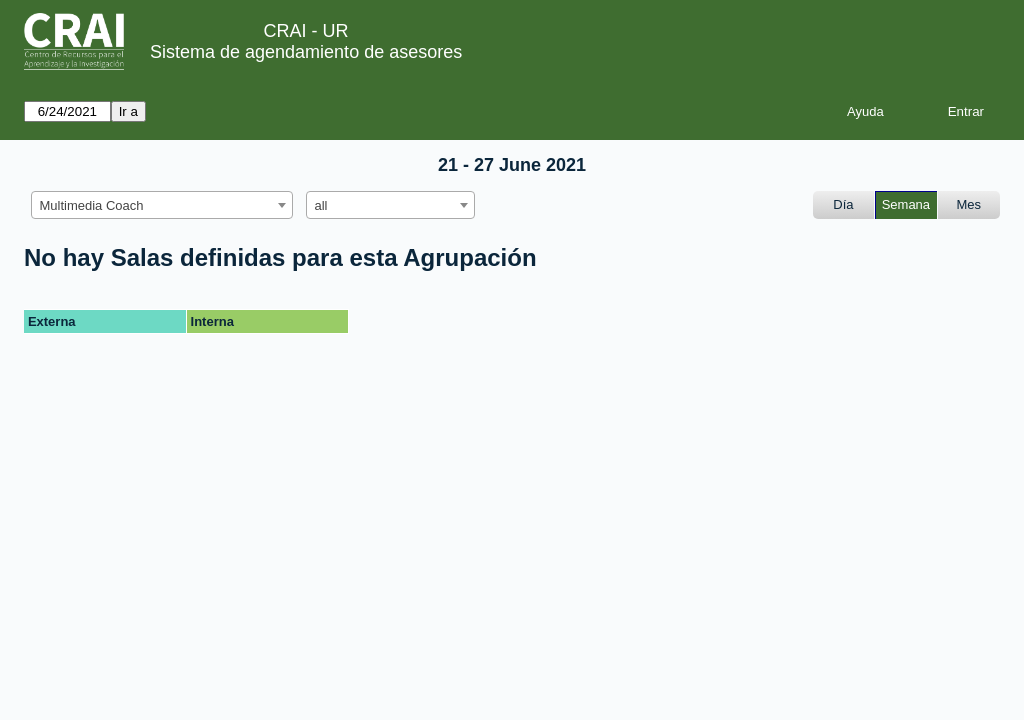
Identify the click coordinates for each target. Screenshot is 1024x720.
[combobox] (162, 205)
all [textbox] (321, 205)
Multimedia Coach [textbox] (92, 205)
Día (843, 204)
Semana (906, 204)
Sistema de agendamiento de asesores (306, 52)
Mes (969, 204)
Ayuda (865, 111)
